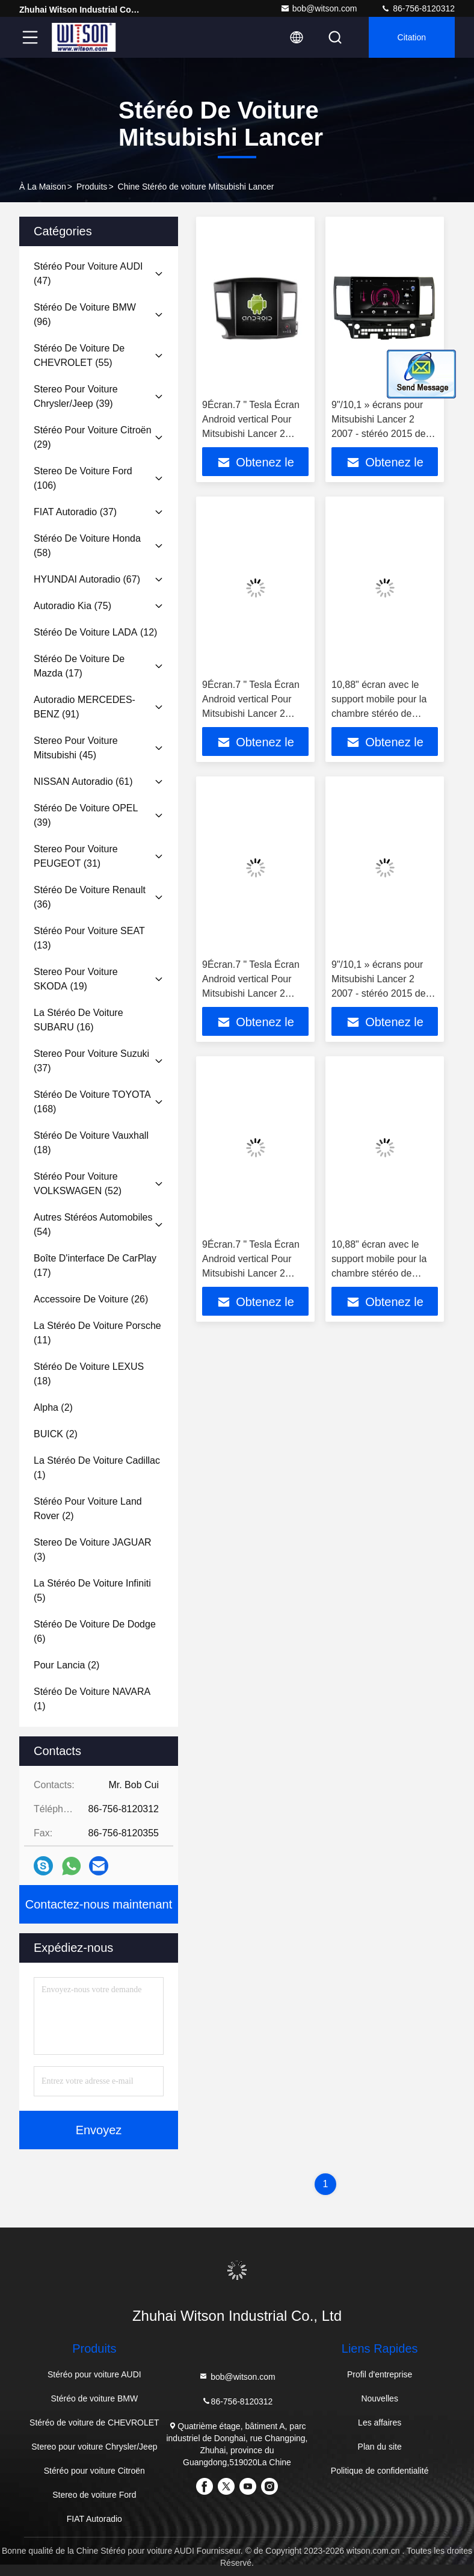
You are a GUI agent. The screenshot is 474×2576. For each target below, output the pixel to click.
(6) (95, 1631)
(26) (91, 1299)
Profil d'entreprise (380, 2374)
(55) (79, 355)
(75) (72, 606)
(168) (92, 1101)
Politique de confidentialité (380, 2470)
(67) (87, 579)
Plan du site (380, 2446)
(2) (53, 1407)
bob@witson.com (318, 8)
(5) (92, 1590)
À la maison (42, 186)
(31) (76, 856)
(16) (78, 1020)
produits (91, 186)
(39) (76, 396)
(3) (93, 1549)
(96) (85, 314)
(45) (76, 747)
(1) (97, 1467)
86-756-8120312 (418, 8)
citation (412, 37)
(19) (76, 979)
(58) (87, 545)
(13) (89, 938)
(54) (93, 1224)
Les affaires (379, 2422)
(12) (95, 632)
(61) (83, 781)
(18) (91, 1142)
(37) (75, 512)
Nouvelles (379, 2398)
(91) (84, 707)
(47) (88, 273)
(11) (97, 1333)
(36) (90, 897)
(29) (93, 437)
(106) (83, 478)
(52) (78, 1183)
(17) (79, 666)
